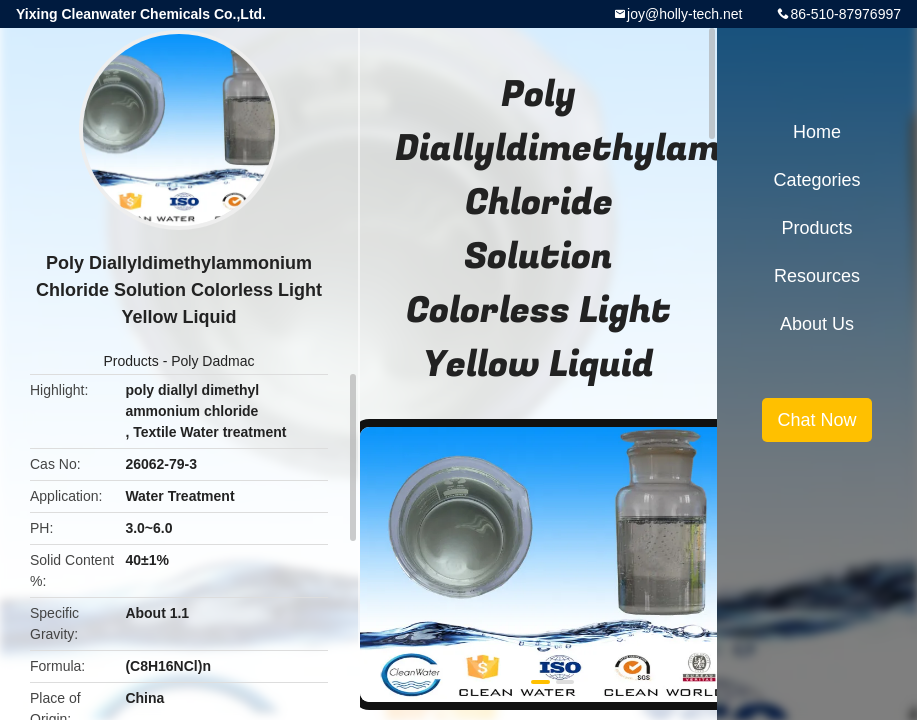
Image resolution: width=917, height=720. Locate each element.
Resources (817, 276)
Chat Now (816, 420)
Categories (816, 180)
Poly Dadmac (212, 361)
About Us (817, 324)
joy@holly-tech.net (684, 14)
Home (817, 132)
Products (131, 361)
